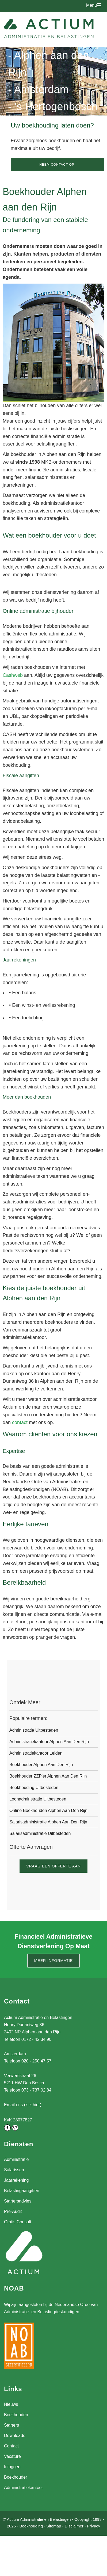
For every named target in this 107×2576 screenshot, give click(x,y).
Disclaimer (74, 2526)
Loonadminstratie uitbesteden (37, 1799)
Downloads (14, 2435)
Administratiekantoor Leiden (35, 1753)
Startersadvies (17, 2201)
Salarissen (14, 2170)
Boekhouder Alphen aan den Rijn (41, 1764)
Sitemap (53, 2526)
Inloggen (12, 2466)
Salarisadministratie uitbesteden (40, 1833)
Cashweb (13, 675)
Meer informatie (53, 1960)
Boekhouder (15, 2477)
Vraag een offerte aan (53, 1866)
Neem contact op (56, 164)
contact (20, 1422)
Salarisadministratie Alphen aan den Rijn (48, 1822)
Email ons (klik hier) (22, 2104)
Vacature (12, 2456)
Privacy (93, 2526)
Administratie (16, 2159)
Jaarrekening (16, 2180)
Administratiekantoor (23, 2487)
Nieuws (11, 2404)
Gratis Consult (17, 2222)
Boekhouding (31, 2526)
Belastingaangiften (21, 2190)
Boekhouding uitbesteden (33, 1787)
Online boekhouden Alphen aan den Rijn (48, 1810)
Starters (11, 2425)
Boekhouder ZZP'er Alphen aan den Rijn (48, 1776)
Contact (11, 2446)
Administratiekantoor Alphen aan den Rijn (49, 1741)
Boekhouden (16, 2414)
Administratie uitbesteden (33, 1730)
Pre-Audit (13, 2211)
